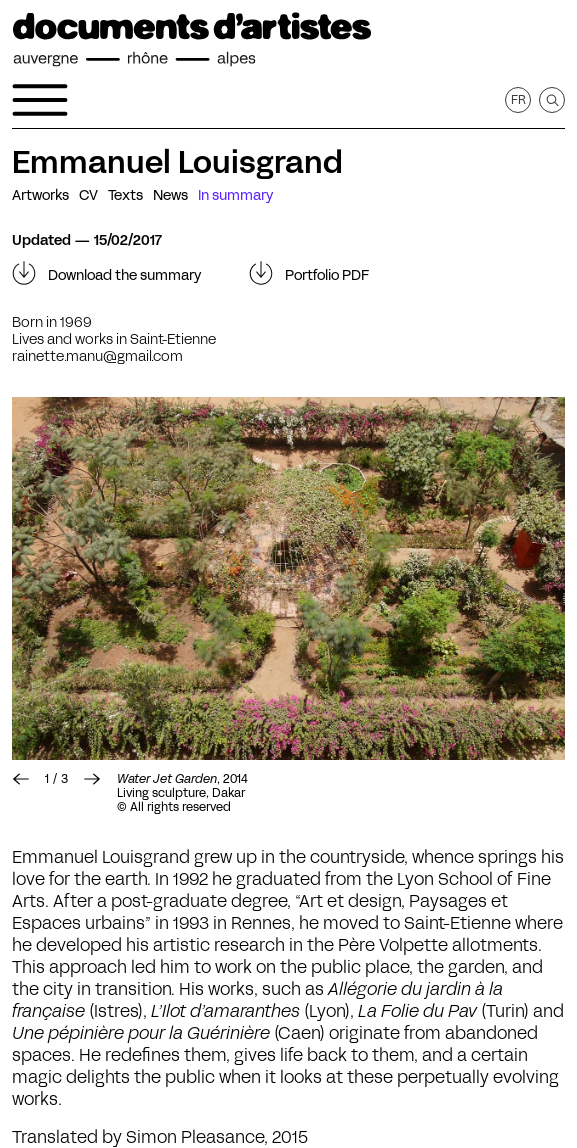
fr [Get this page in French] (518, 99)
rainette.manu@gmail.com (97, 356)
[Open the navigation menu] (40, 100)
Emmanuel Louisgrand (177, 162)
